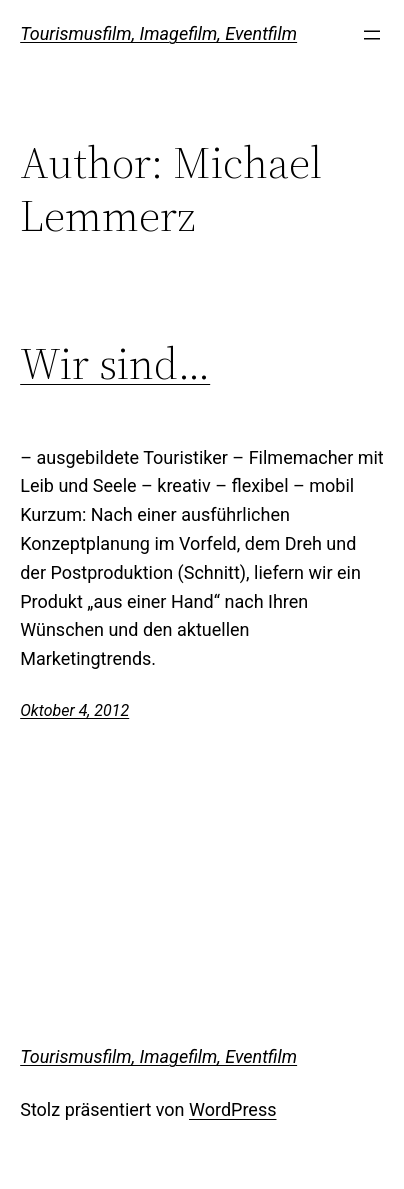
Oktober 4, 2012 (74, 710)
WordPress (232, 1109)
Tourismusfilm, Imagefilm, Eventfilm (158, 33)
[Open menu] (372, 35)
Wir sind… (115, 364)
